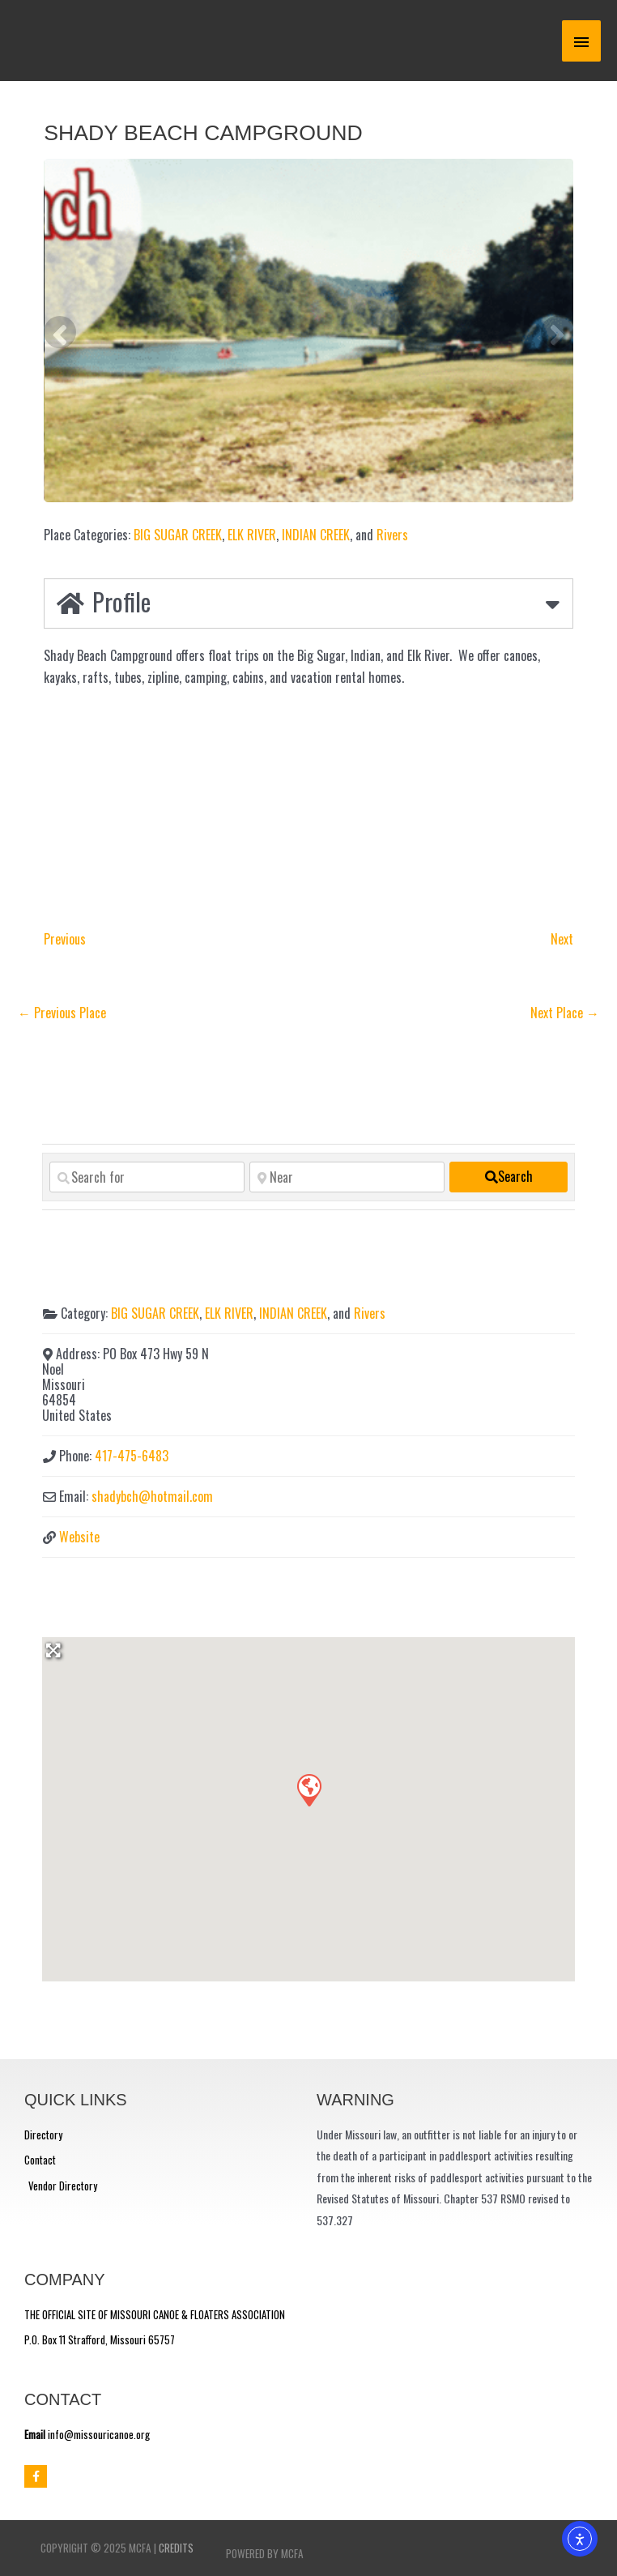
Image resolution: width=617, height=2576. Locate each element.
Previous (65, 939)
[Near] (347, 1177)
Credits (176, 2548)
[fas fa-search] (508, 1177)
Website (79, 1536)
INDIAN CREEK (316, 534)
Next (562, 939)
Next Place (564, 1012)
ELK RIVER (252, 534)
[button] (308, 1789)
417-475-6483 (131, 1455)
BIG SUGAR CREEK (178, 534)
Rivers (392, 534)
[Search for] (147, 1177)
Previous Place (62, 1012)
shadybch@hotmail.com (152, 1496)
